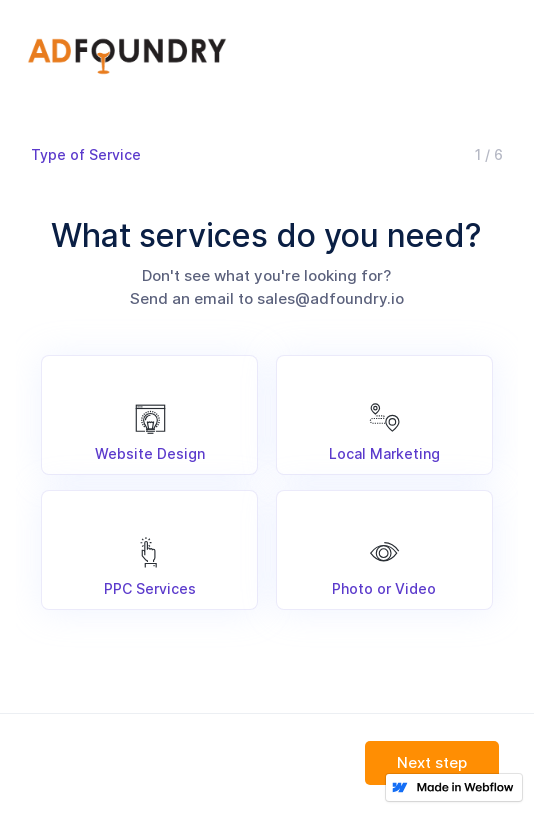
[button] (432, 764)
